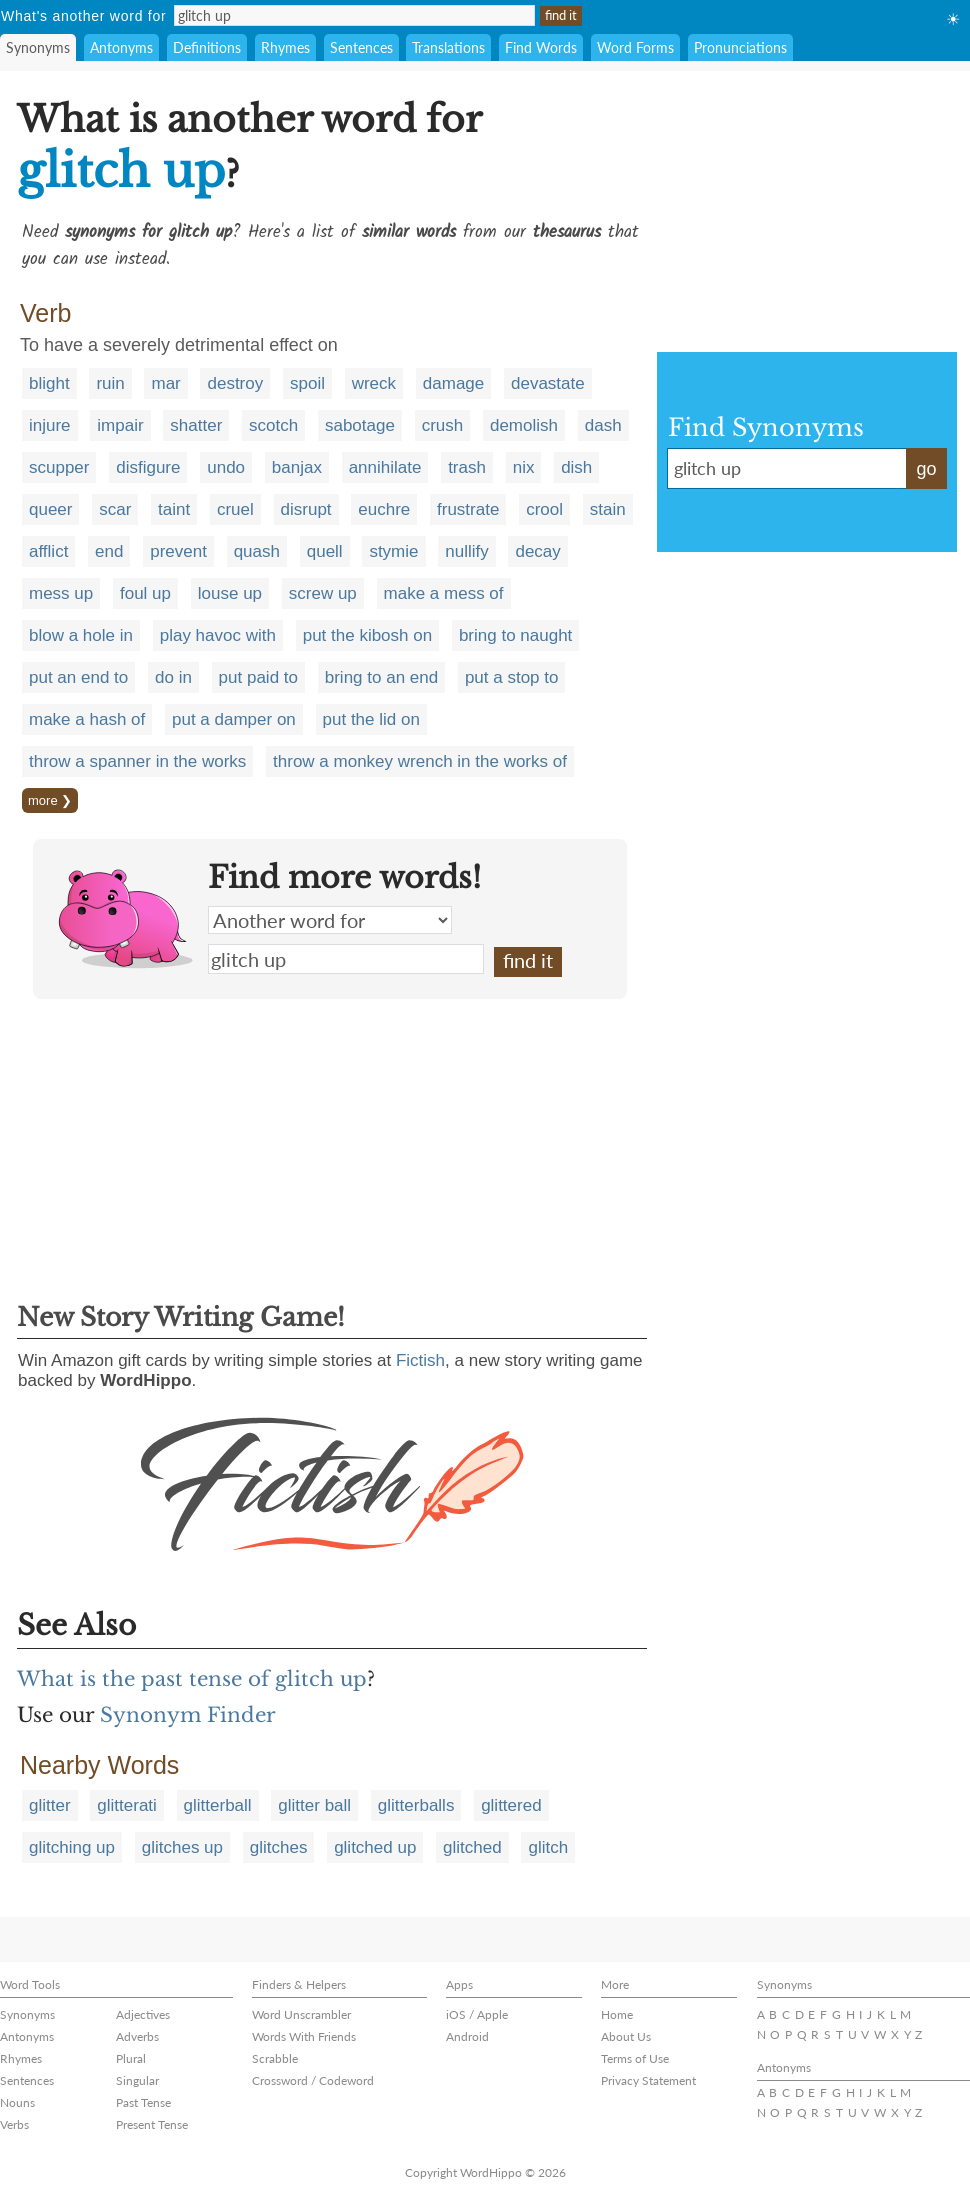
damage (453, 383)
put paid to (258, 677)
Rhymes (285, 47)
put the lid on (371, 719)
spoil (307, 383)
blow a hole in (81, 635)
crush (443, 425)
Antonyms (121, 47)
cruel (235, 509)
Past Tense (143, 2102)
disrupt (306, 509)
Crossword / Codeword (313, 2080)
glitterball (218, 1805)
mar (165, 383)
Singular (137, 2080)
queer (50, 509)
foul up (145, 593)
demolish (524, 425)
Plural (131, 2058)
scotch (273, 425)
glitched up (375, 1847)
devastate (548, 383)
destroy (235, 383)
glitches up (182, 1847)
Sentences (361, 47)
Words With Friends (304, 2036)
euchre (384, 509)
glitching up (72, 1847)
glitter (50, 1805)
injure (50, 425)
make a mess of (444, 593)
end (109, 551)
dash (603, 425)
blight (49, 383)
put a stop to (512, 677)
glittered (511, 1805)
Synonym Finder (188, 1715)
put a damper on (234, 719)
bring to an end (381, 677)
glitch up (346, 959)
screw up (323, 593)
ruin (110, 383)
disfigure (148, 467)
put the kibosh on (367, 635)
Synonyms (38, 47)
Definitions (207, 47)
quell (325, 551)
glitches (279, 1847)
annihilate (385, 467)
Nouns (17, 2102)
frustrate (468, 509)
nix (524, 467)
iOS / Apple (477, 2014)
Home (617, 2014)
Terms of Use (635, 2058)
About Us (626, 2036)
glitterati (127, 1805)
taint (174, 509)
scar (115, 509)
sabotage (360, 425)
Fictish (420, 1360)
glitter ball (314, 1805)
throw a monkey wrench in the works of (420, 761)
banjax (297, 467)
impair (120, 425)
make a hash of (87, 719)
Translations (448, 47)
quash (257, 551)
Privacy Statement (648, 2080)
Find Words (541, 47)
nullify (466, 551)
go (926, 469)
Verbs (14, 2124)
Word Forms (635, 47)
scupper (59, 467)
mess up (61, 593)
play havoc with (218, 635)
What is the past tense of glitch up (192, 1679)
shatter (196, 425)
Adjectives (143, 2014)
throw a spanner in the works (137, 761)
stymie (393, 551)
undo (226, 467)
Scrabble (275, 2058)
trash (467, 467)
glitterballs (416, 1805)
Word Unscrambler (301, 2014)
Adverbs (137, 2036)
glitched (472, 1847)
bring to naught (515, 635)
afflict (48, 551)
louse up (230, 593)
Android (467, 2036)
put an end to (78, 677)
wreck (374, 383)
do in (173, 677)
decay (537, 551)
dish (576, 467)
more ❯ (50, 800)
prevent (178, 551)
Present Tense (152, 2124)
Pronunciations (740, 47)
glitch (548, 1847)
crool (544, 509)
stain (608, 509)
